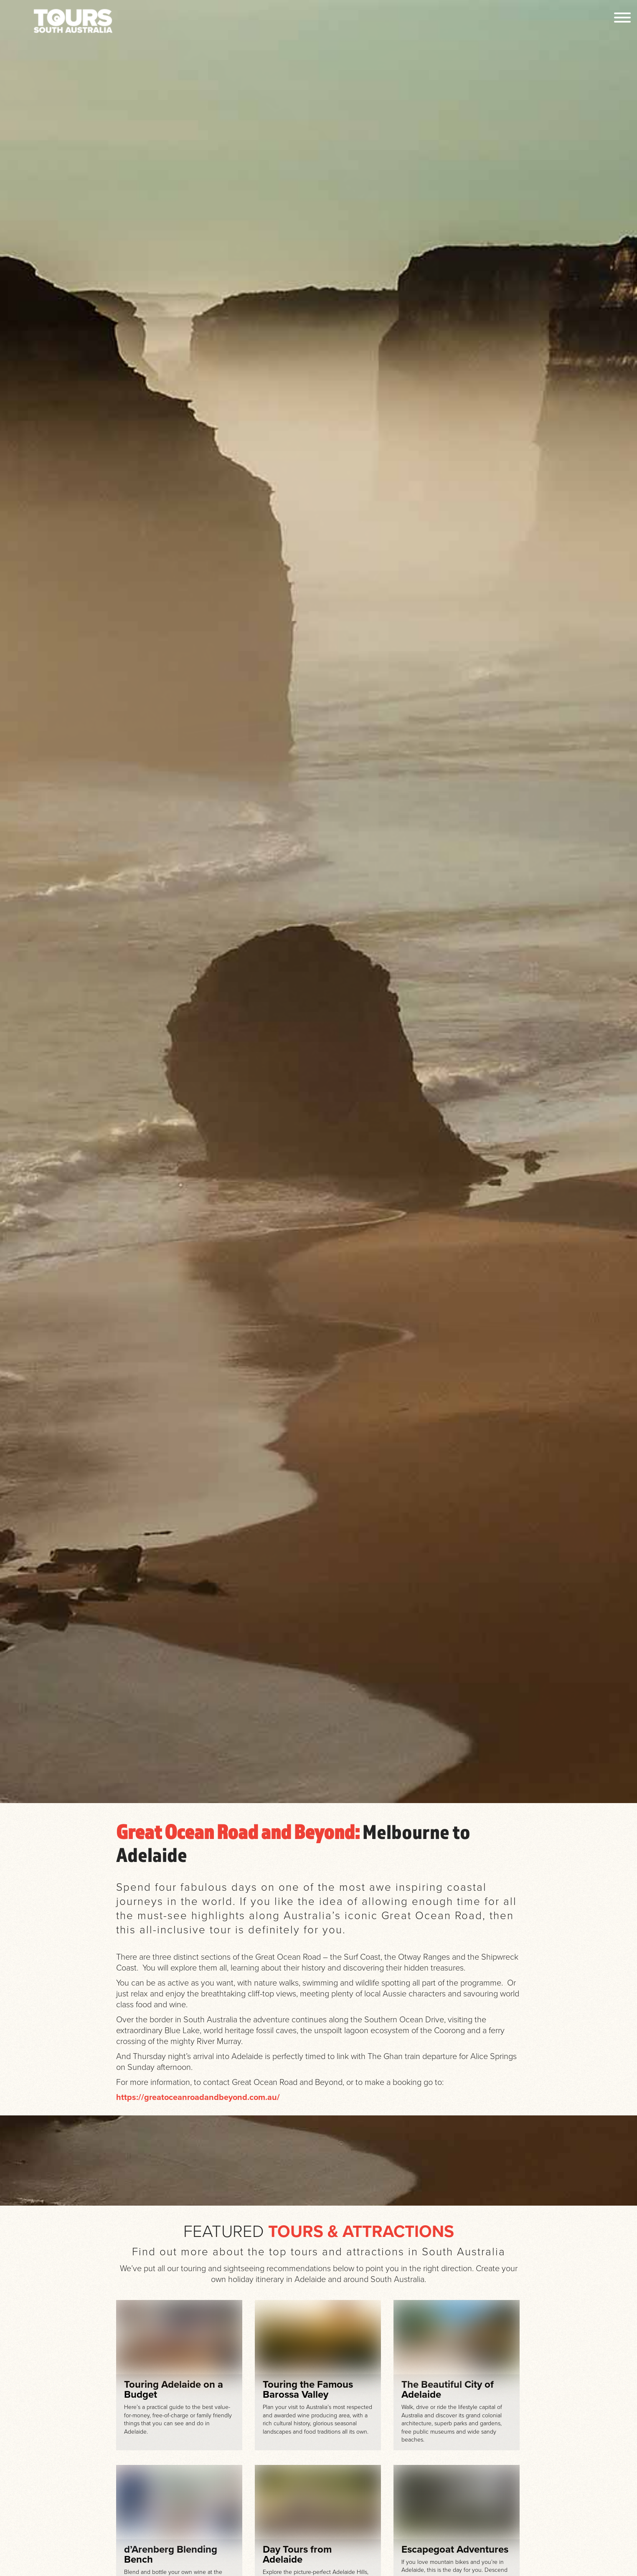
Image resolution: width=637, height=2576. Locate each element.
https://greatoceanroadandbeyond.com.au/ (198, 2097)
